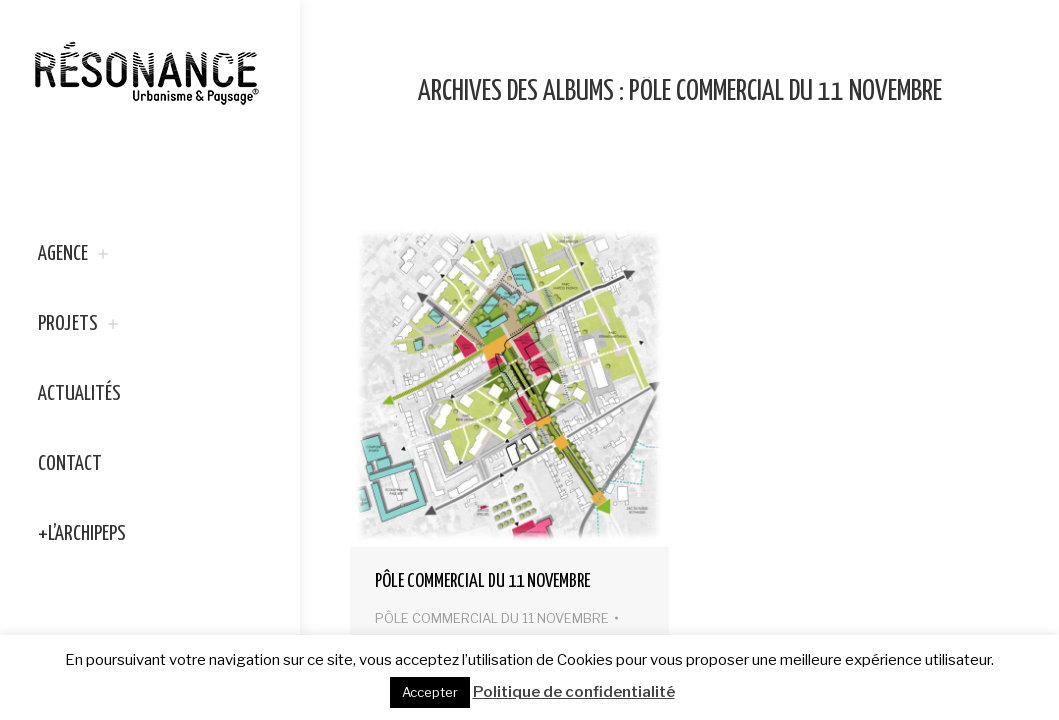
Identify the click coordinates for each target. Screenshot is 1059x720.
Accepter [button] (430, 692)
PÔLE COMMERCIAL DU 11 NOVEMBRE (482, 581)
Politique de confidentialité (574, 692)
